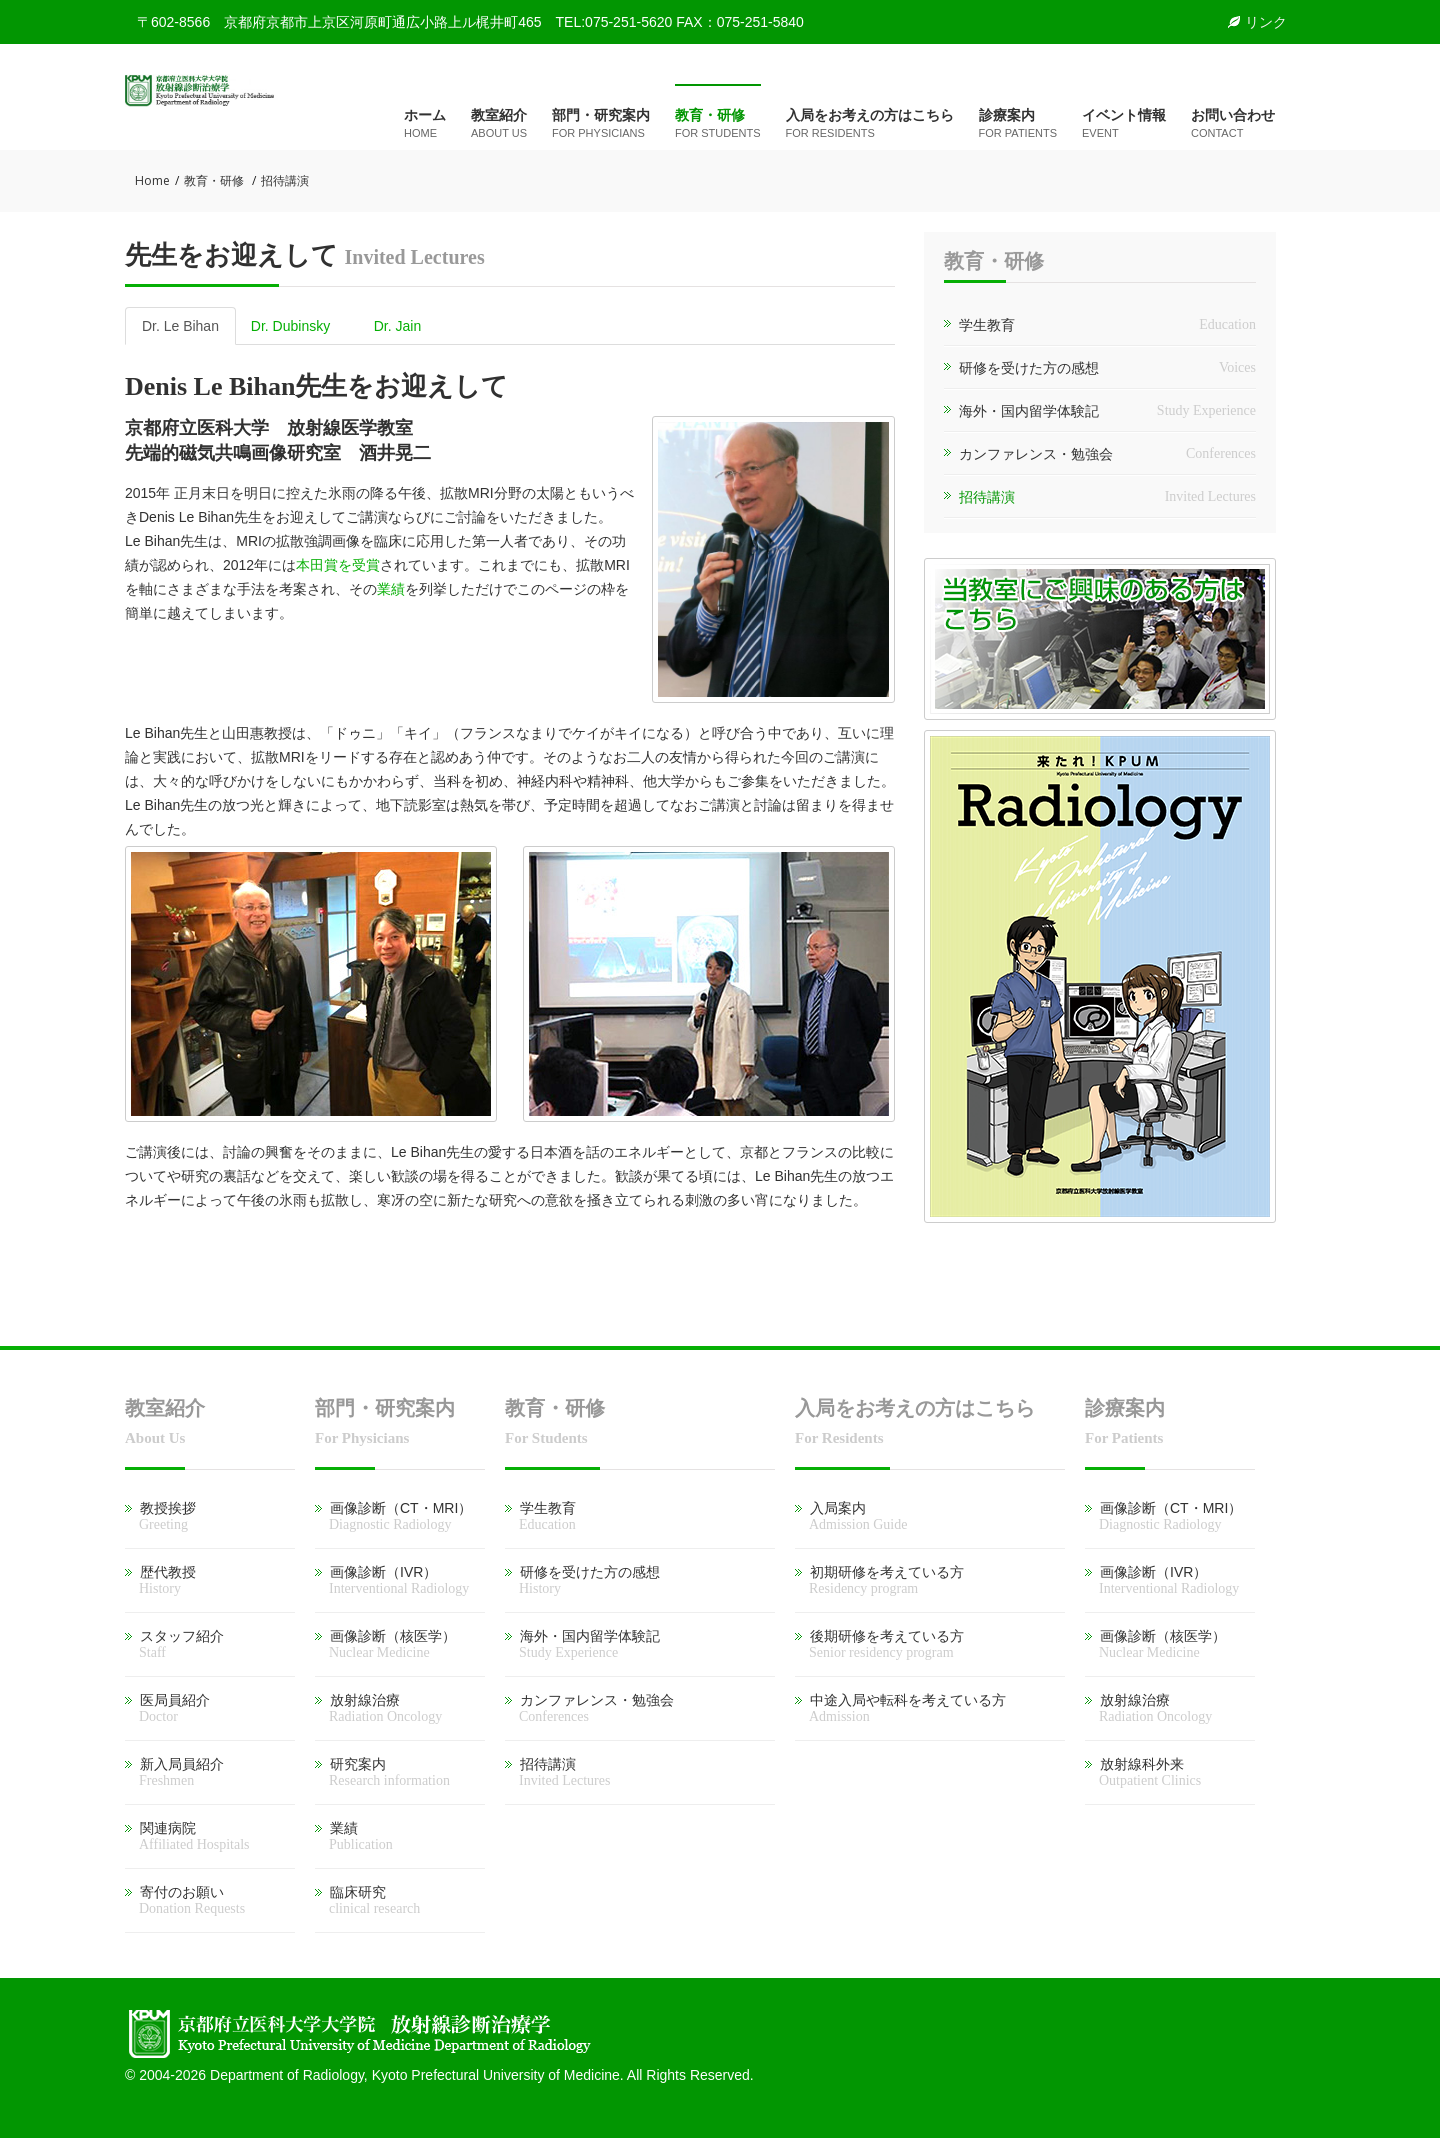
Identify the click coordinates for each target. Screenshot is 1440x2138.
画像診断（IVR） (392, 1580)
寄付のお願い (185, 1900)
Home (152, 180)
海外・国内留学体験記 (1029, 411)
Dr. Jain (397, 326)
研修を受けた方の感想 (1029, 368)
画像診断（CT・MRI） (393, 1516)
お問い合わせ (1233, 124)
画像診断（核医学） (385, 1644)
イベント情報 (1124, 124)
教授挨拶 (160, 1516)
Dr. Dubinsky (290, 326)
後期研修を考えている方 (879, 1644)
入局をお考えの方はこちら (870, 124)
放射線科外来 (1143, 1772)
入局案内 (851, 1516)
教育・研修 (718, 124)
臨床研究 (367, 1900)
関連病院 (187, 1836)
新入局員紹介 (174, 1772)
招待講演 (987, 497)
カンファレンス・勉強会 (1036, 454)
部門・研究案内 (601, 124)
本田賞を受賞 (338, 565)
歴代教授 (160, 1580)
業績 (391, 589)
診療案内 (1018, 124)
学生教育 (987, 325)
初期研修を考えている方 (879, 1580)
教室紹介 (499, 124)
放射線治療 (378, 1708)
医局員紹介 (167, 1708)
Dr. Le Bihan (180, 326)
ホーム (425, 124)
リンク (1257, 22)
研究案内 (382, 1772)
